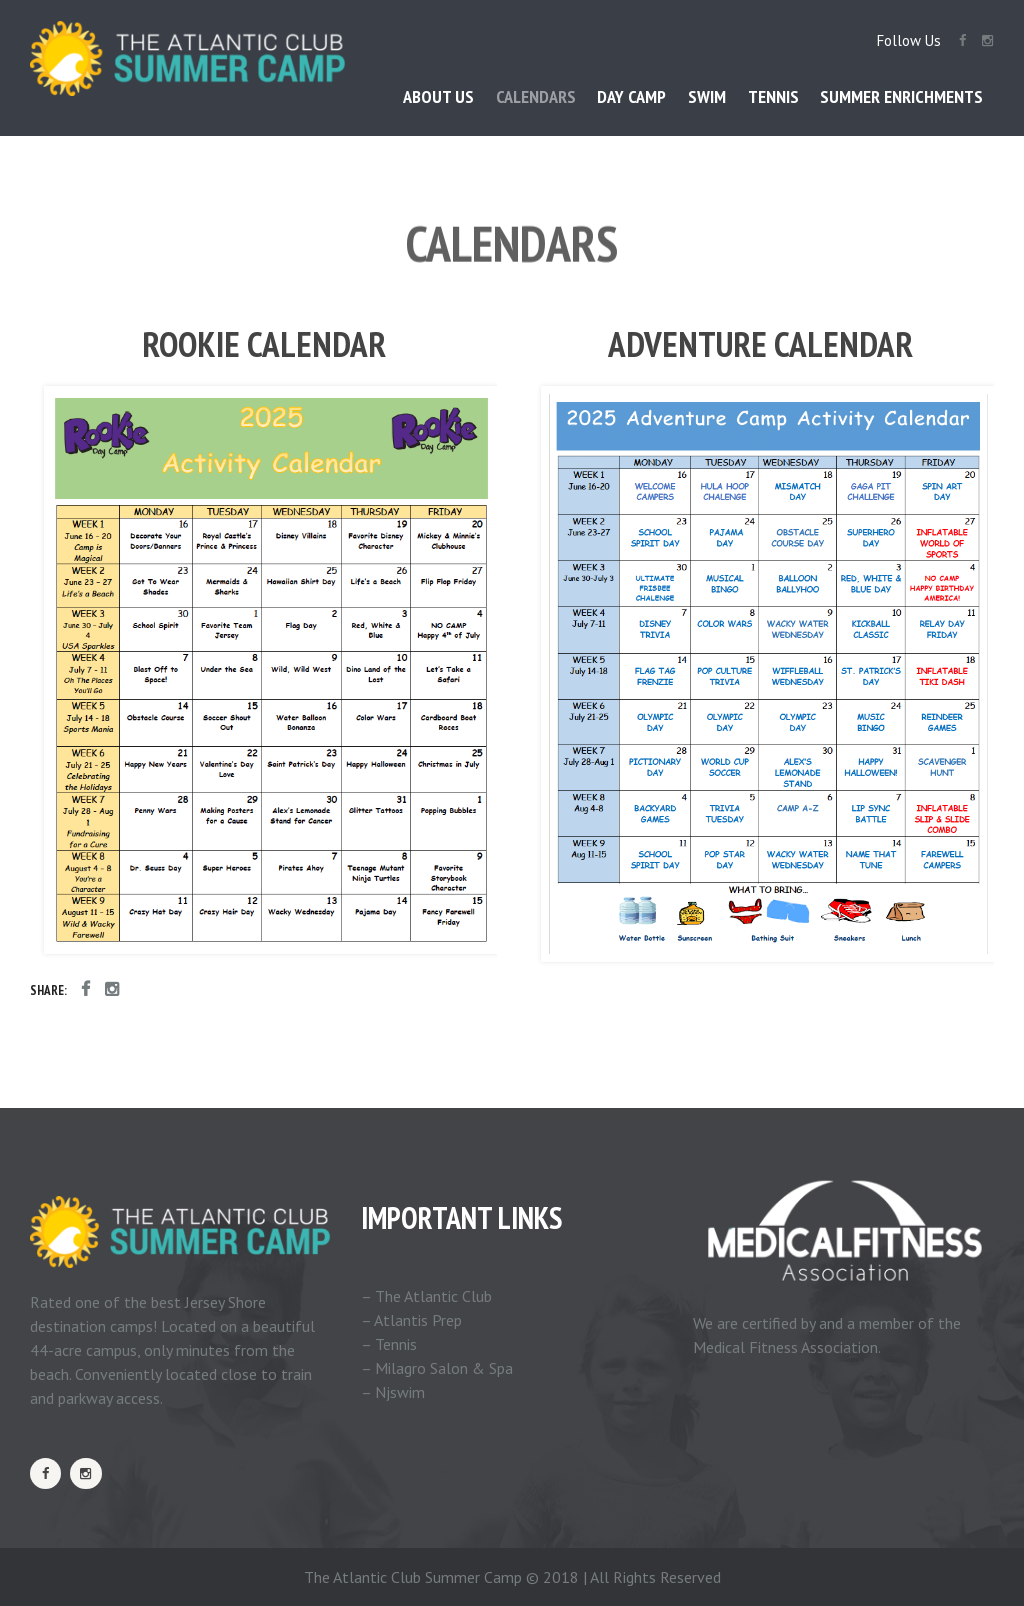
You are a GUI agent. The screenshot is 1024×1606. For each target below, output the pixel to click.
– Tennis (389, 1344)
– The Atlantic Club (426, 1296)
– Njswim (393, 1392)
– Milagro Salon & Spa (437, 1368)
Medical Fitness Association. (787, 1347)
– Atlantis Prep (411, 1320)
